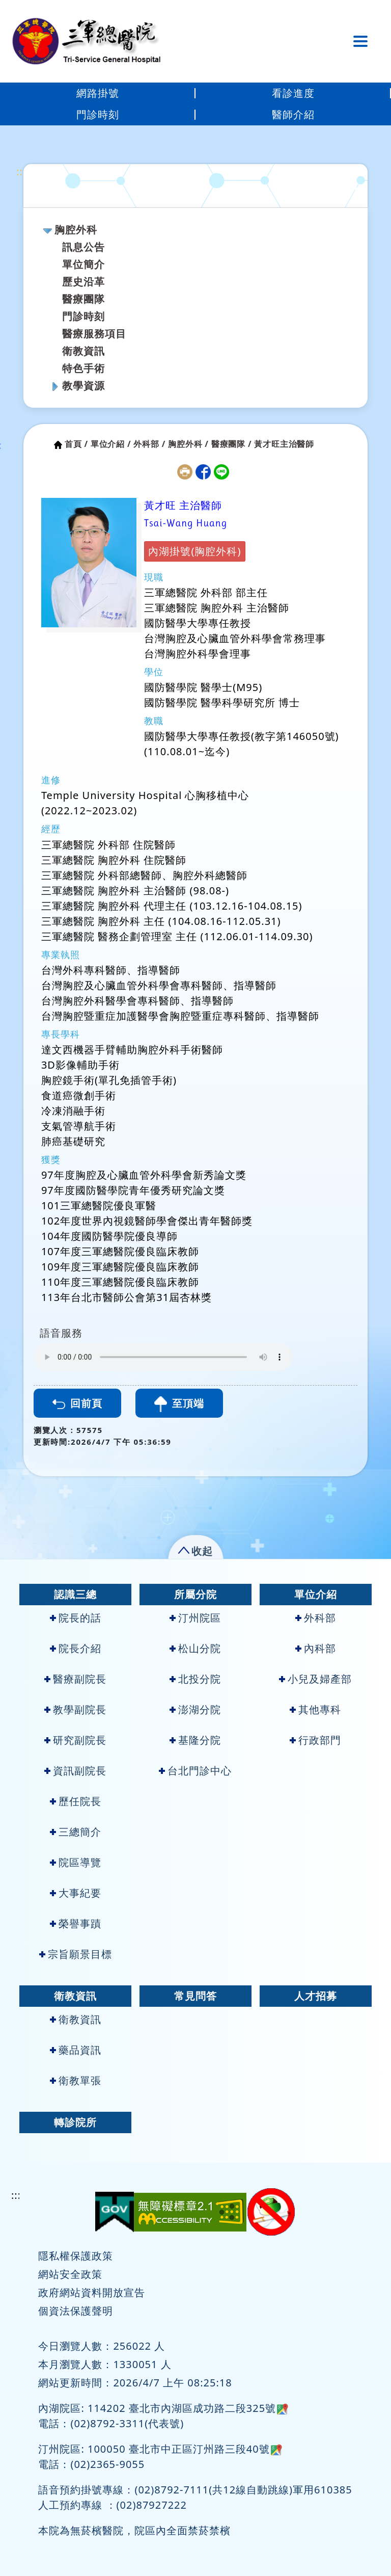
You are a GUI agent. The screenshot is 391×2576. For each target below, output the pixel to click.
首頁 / (76, 443)
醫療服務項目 (94, 333)
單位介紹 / (111, 443)
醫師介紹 (293, 114)
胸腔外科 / (188, 443)
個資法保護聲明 (75, 2311)
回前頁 (77, 1403)
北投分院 (195, 1679)
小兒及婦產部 (315, 1679)
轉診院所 (75, 2122)
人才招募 (315, 1996)
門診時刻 (97, 114)
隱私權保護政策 (75, 2256)
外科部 (315, 1618)
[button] (196, 1549)
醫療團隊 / (231, 443)
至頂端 (179, 1404)
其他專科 (315, 1709)
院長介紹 (75, 1648)
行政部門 (315, 1740)
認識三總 (75, 1594)
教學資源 (83, 385)
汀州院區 (195, 1618)
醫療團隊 (83, 299)
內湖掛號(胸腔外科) (194, 551)
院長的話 (75, 1618)
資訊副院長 (75, 1770)
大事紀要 (75, 1893)
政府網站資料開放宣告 (91, 2292)
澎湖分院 (195, 1709)
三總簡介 (75, 1832)
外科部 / (149, 443)
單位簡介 (83, 264)
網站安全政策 (70, 2274)
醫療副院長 (75, 1679)
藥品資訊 (75, 2050)
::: (21, 171)
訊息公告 (83, 247)
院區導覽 (75, 1862)
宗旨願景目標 (75, 1954)
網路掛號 (97, 93)
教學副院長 (75, 1709)
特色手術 (83, 368)
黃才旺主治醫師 (284, 443)
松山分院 (195, 1648)
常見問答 (195, 1996)
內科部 (315, 1648)
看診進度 (293, 93)
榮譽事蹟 (75, 1923)
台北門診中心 (195, 1770)
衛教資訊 (83, 351)
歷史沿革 (83, 281)
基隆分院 (195, 1740)
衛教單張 (75, 2080)
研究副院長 (75, 1740)
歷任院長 (75, 1801)
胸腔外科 (75, 229)
